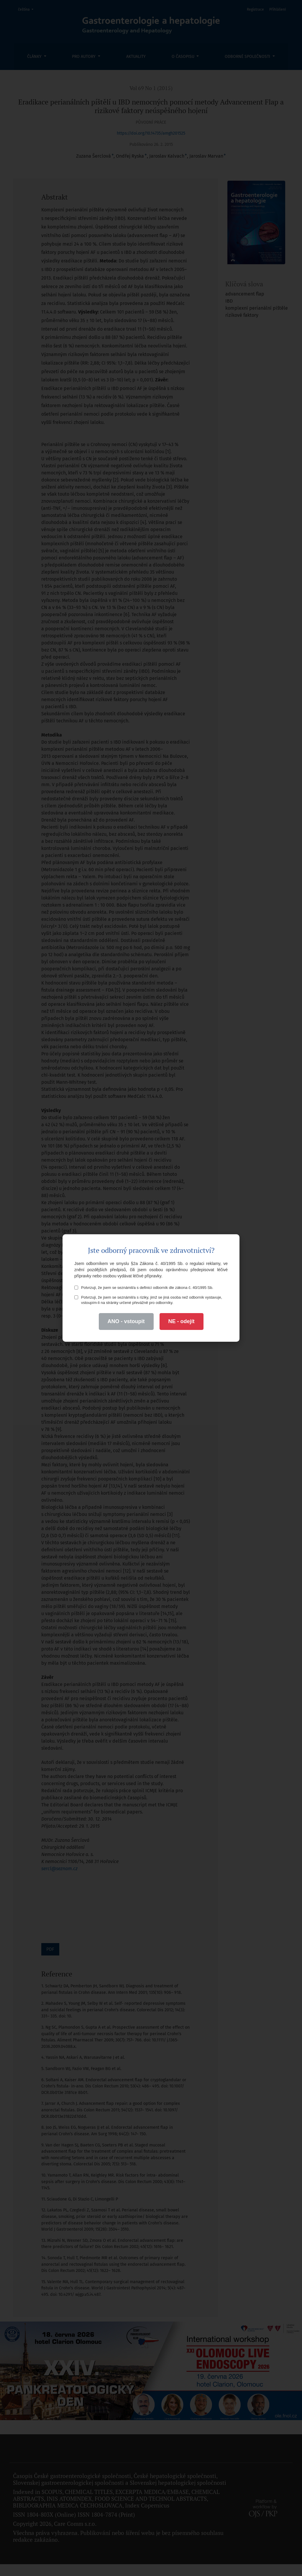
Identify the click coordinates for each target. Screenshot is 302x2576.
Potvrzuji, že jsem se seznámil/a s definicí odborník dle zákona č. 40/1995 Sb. (143, 1287)
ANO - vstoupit (126, 1321)
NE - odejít (181, 1321)
